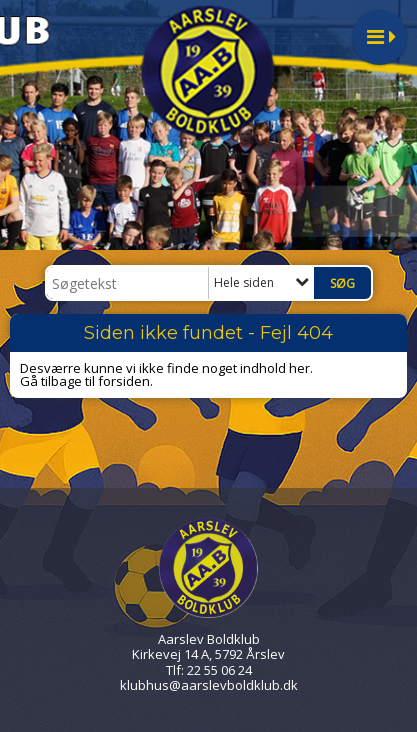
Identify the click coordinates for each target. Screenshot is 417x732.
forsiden (124, 381)
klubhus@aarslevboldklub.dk (209, 685)
